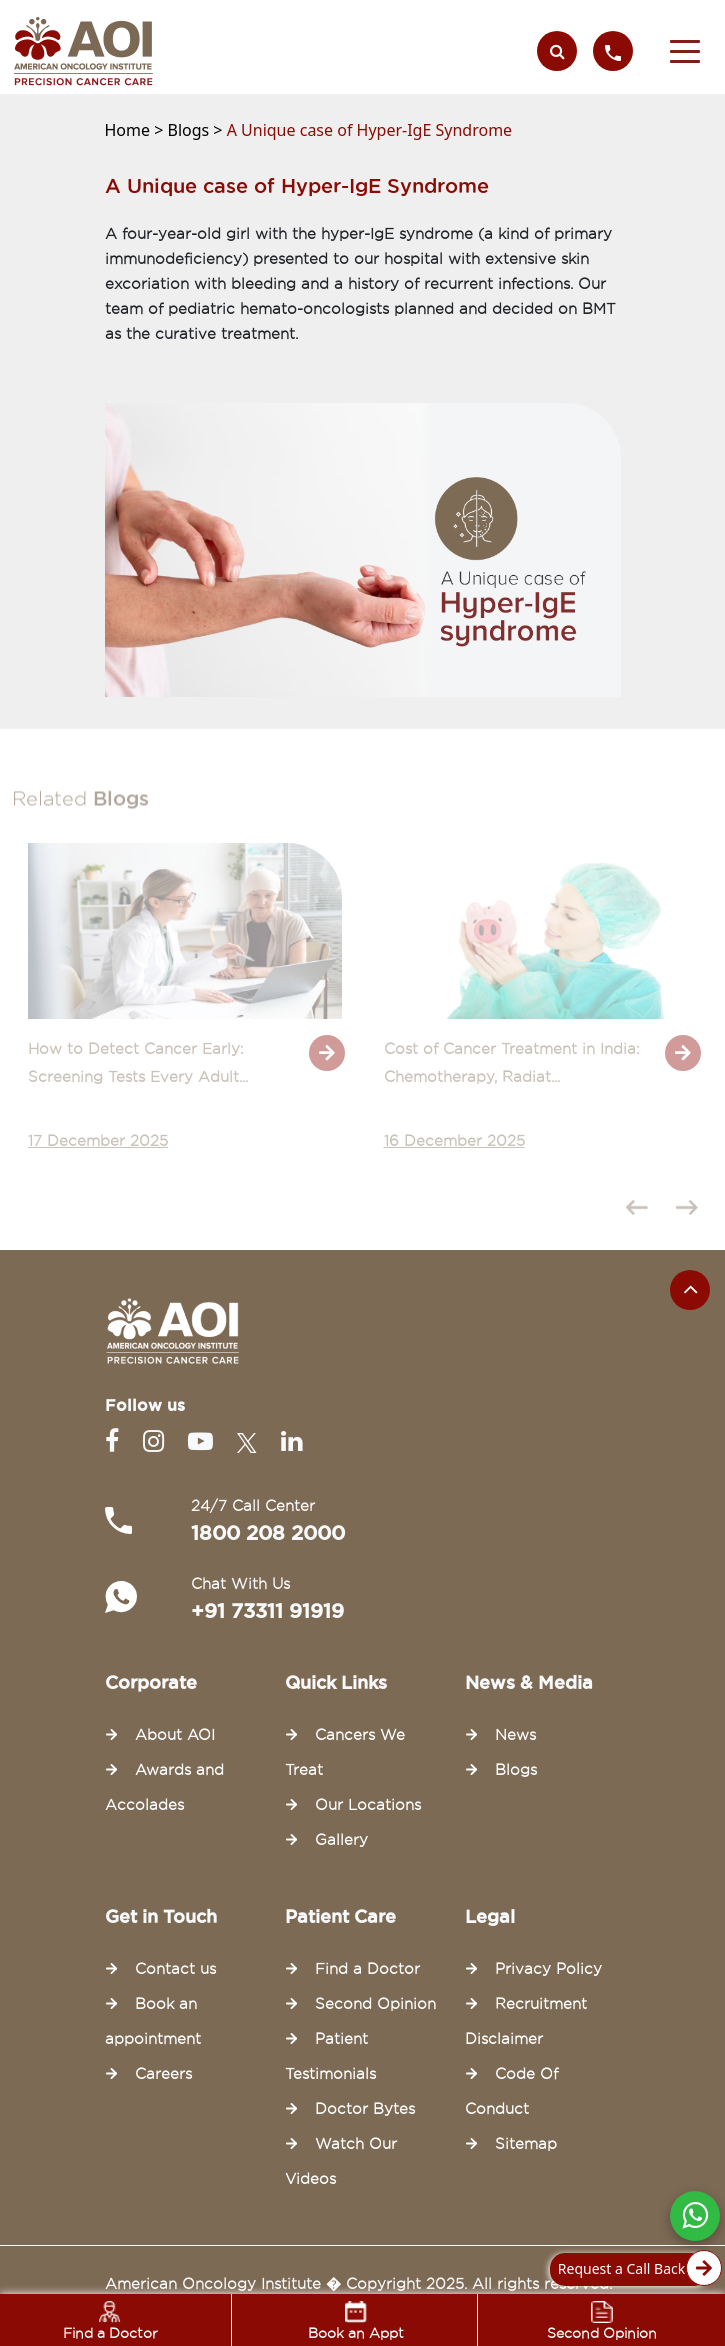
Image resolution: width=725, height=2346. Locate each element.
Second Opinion (375, 2004)
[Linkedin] (291, 1441)
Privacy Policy (548, 1969)
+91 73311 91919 (267, 1611)
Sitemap (526, 2144)
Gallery (341, 1840)
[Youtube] (204, 1441)
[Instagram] (157, 1441)
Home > (136, 130)
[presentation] (642, 1210)
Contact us (175, 1969)
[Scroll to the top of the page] (690, 1290)
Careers (163, 2074)
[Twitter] (251, 1441)
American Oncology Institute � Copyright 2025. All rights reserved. (358, 2284)
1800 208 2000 (268, 1533)
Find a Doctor (367, 1969)
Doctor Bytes (365, 2109)
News (515, 1735)
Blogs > (197, 130)
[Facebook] (116, 1441)
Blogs (516, 1770)
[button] (685, 51)
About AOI (175, 1735)
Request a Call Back (634, 2269)
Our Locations (368, 1805)
